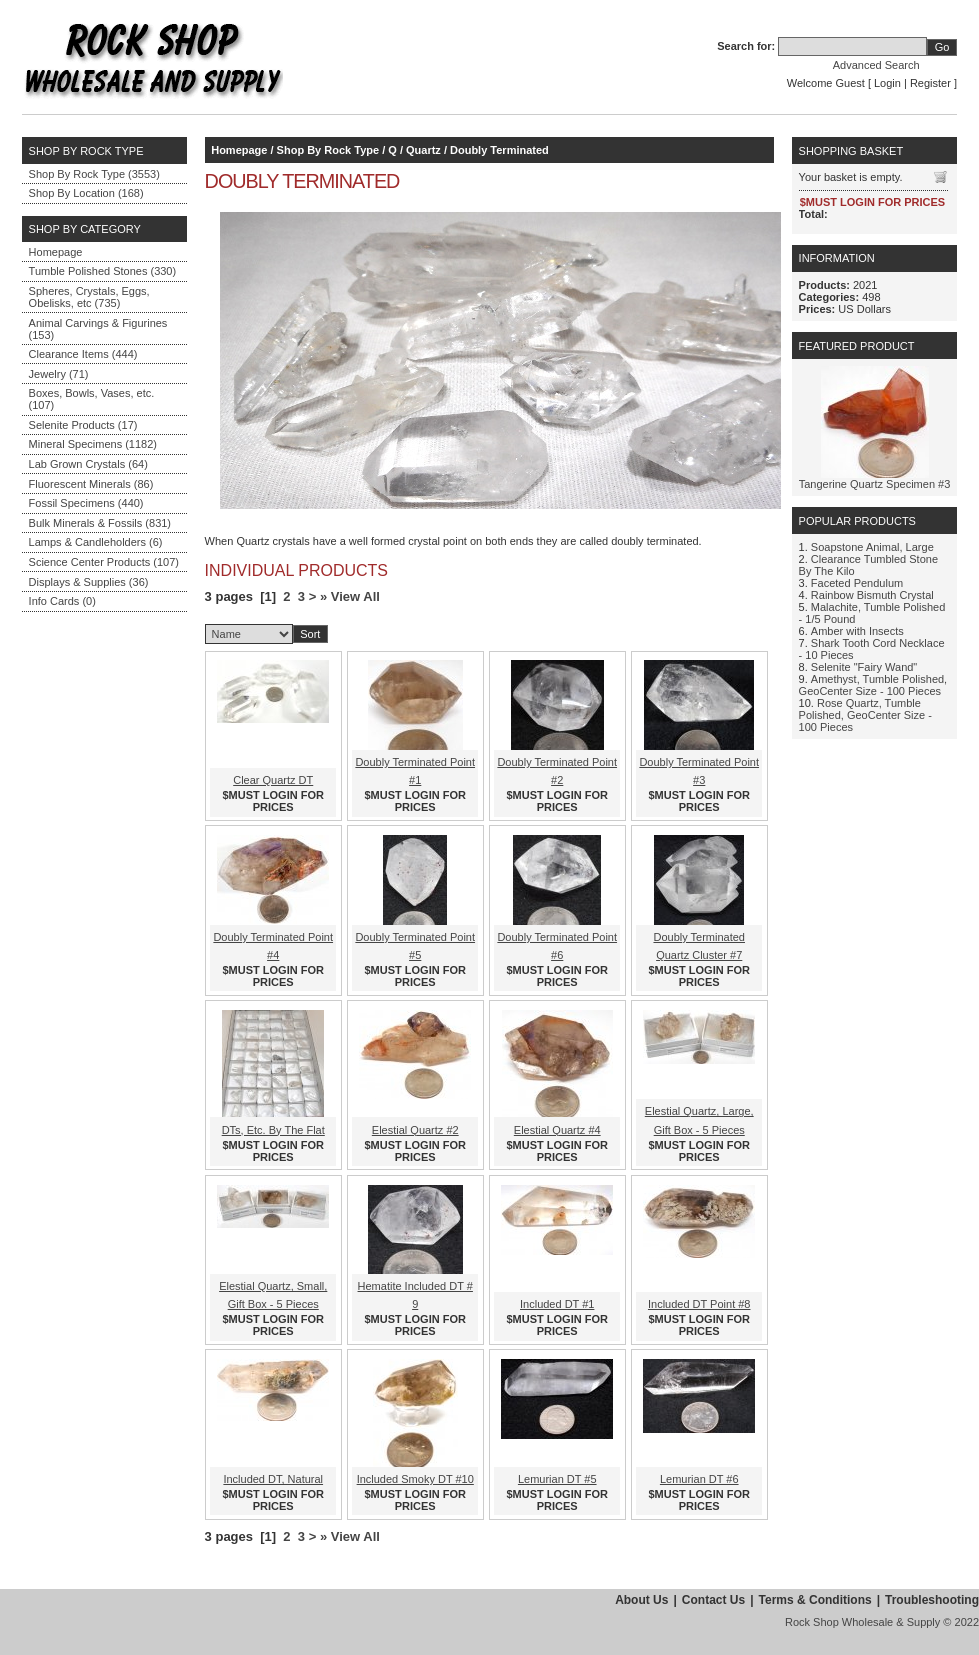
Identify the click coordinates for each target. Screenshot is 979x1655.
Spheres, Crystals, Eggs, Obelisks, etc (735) (89, 297)
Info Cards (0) (62, 601)
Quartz (423, 150)
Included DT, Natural (273, 1479)
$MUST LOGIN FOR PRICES (273, 801)
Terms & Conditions (815, 1600)
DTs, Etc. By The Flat (273, 1130)
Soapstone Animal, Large (872, 547)
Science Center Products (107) (104, 562)
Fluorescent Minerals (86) (91, 484)
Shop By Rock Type (328, 150)
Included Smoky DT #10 (415, 1479)
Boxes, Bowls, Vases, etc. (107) (92, 399)
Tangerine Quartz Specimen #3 (875, 484)
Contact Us (713, 1600)
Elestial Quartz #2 (415, 1130)
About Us (641, 1600)
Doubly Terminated (499, 150)
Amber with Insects (857, 631)
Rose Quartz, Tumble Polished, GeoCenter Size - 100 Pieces (865, 715)
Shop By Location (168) (86, 193)
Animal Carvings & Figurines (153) (98, 329)
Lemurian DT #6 (699, 1479)
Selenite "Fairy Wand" (864, 667)
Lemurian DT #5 (557, 1479)
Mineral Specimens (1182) (93, 444)
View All (355, 596)
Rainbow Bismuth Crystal (872, 595)
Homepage (56, 252)
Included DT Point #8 (699, 1304)
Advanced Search (876, 65)
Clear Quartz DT (273, 780)
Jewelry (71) (59, 374)
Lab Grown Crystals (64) (88, 464)
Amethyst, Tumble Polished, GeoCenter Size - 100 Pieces (873, 685)
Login (887, 83)
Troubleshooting (932, 1600)
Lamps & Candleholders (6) (96, 542)
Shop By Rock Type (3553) (94, 174)
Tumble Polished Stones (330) (103, 271)
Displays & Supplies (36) (89, 582)
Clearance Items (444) (83, 354)
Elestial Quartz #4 (557, 1130)
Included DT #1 (557, 1304)
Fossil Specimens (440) (86, 503)
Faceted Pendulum (857, 583)
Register (930, 83)
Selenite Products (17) (83, 425)
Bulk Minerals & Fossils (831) (100, 523)
